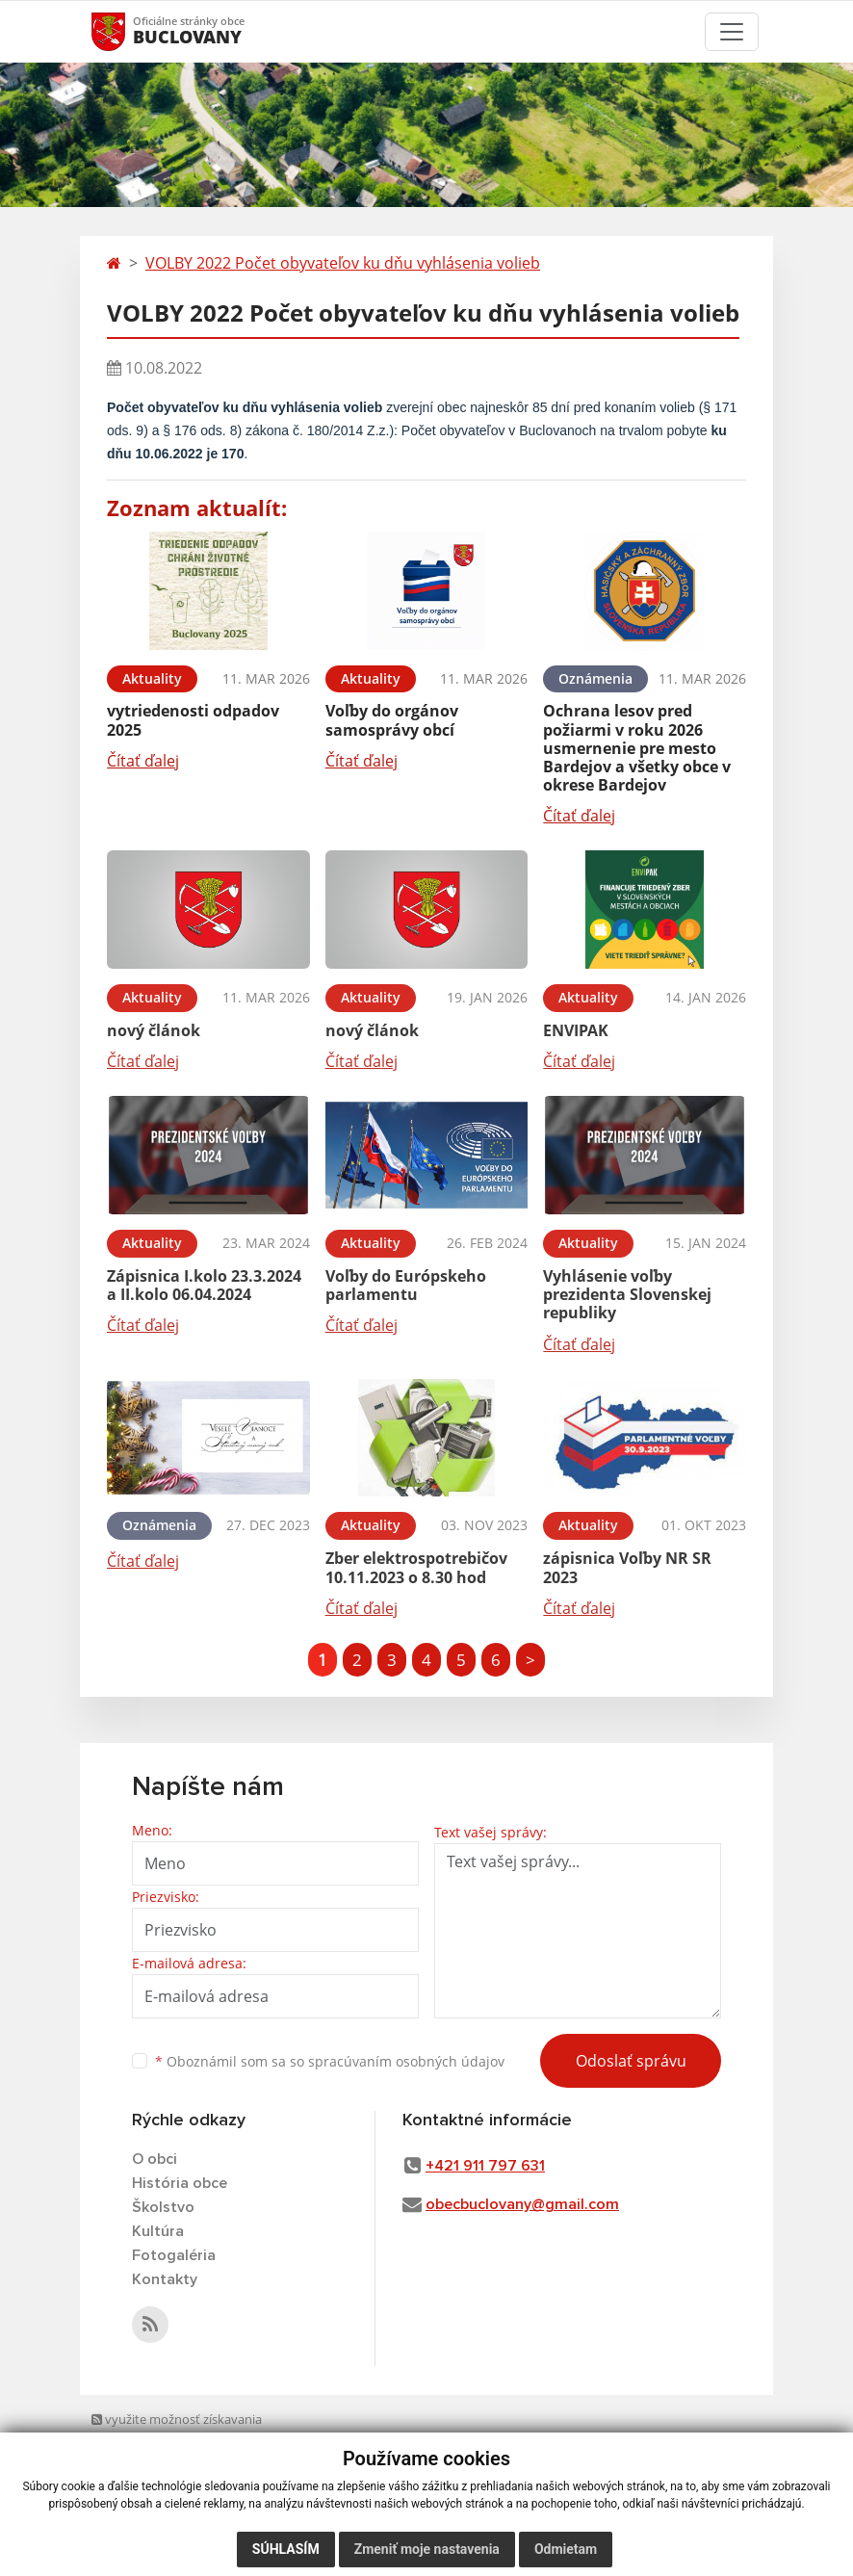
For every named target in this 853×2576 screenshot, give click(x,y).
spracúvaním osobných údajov (406, 2061)
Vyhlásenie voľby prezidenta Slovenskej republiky (627, 1294)
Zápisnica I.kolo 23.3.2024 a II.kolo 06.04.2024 (204, 1285)
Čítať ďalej (143, 760)
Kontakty (164, 2279)
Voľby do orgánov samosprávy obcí (391, 720)
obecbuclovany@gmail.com (522, 2204)
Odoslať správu (631, 2060)
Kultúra (158, 2231)
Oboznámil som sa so (329, 2061)
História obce (179, 2183)
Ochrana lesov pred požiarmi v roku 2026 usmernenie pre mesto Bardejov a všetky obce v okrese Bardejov (637, 747)
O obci (154, 2159)
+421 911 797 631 (485, 2165)
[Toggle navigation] (732, 32)
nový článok (153, 1030)
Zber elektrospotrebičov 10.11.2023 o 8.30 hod (416, 1567)
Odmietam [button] (565, 2549)
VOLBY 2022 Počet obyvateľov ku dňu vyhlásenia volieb (342, 262)
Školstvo (163, 2207)
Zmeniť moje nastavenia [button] (427, 2549)
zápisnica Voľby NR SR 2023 (627, 1567)
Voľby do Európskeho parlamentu (405, 1285)
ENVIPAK (575, 1030)
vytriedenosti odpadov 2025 (193, 720)
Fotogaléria (174, 2255)
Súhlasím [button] (286, 2549)
